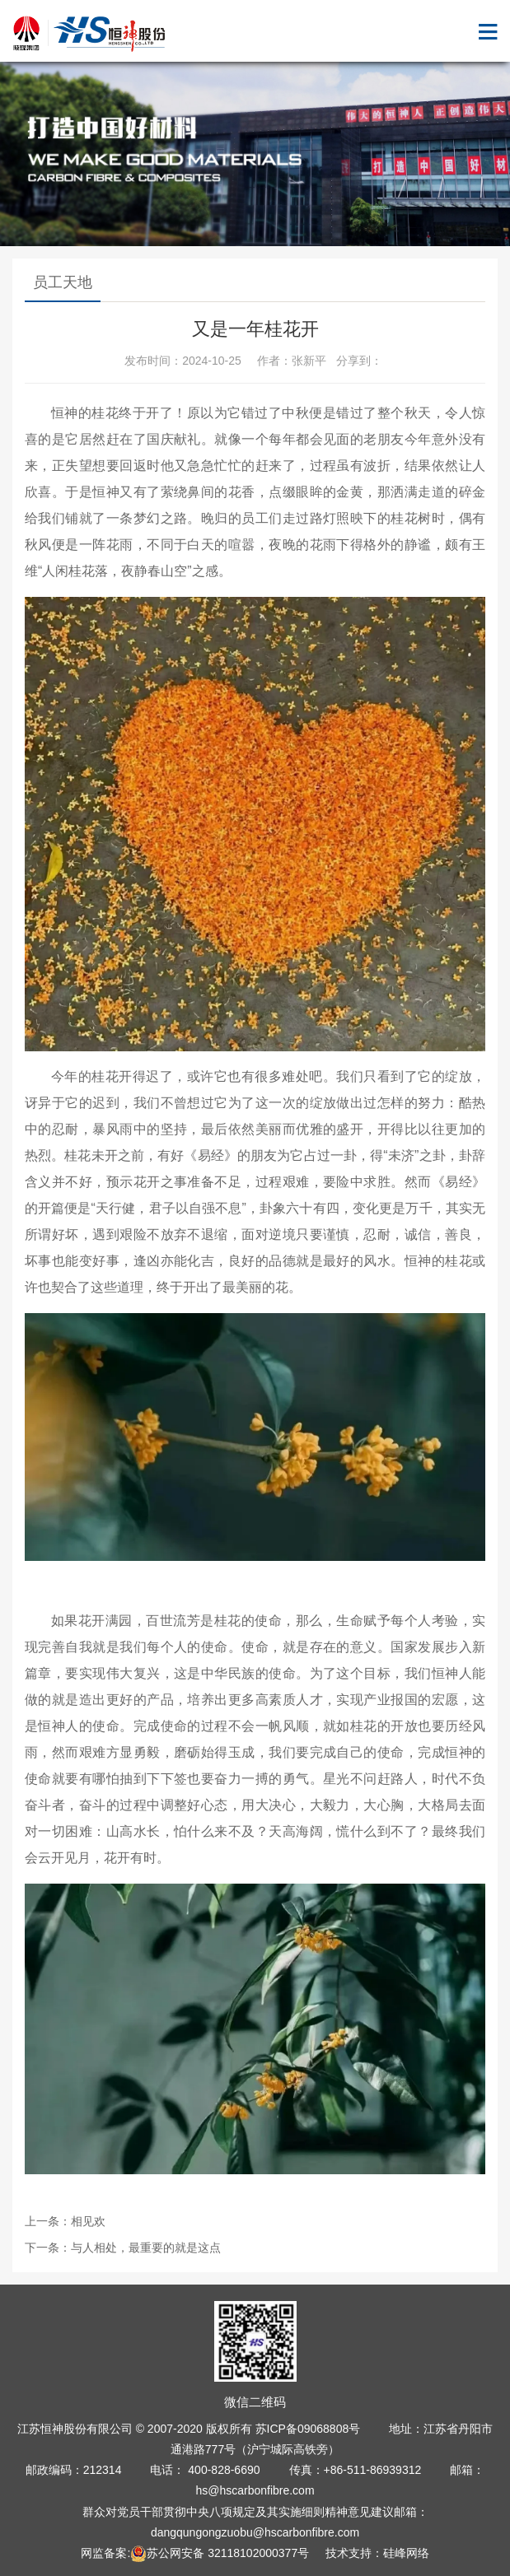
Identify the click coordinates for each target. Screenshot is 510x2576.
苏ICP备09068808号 (308, 2428)
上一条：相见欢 (65, 2221)
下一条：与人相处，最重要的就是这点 (123, 2247)
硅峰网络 (406, 2553)
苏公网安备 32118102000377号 (219, 2553)
